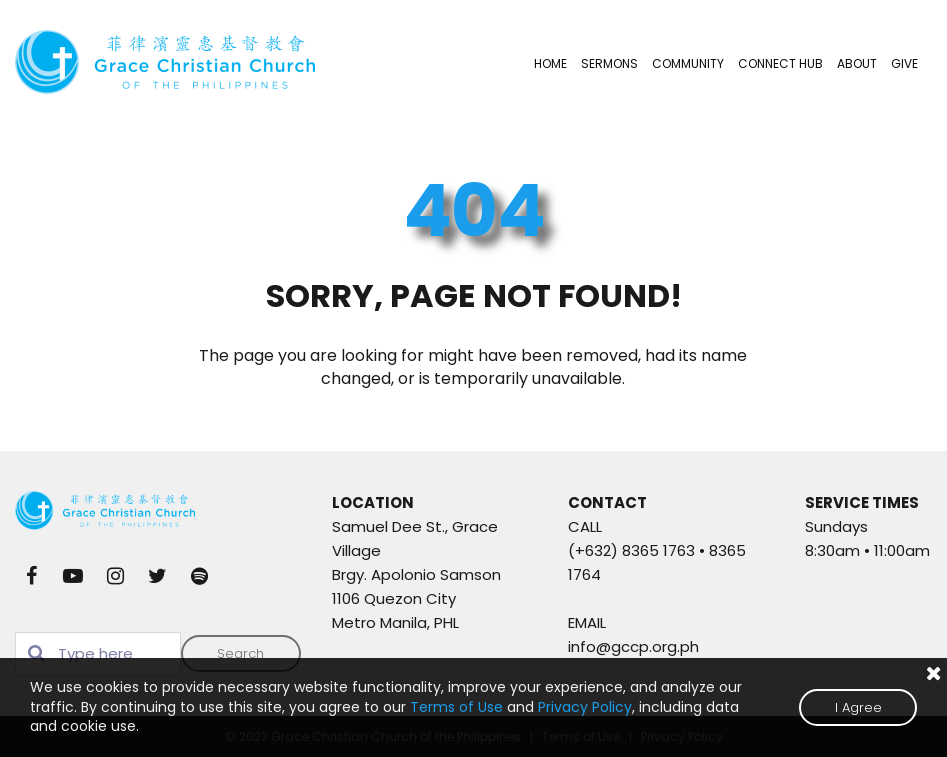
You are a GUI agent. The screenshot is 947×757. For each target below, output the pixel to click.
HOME (550, 63)
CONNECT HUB (780, 63)
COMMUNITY (688, 63)
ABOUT (857, 63)
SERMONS (609, 63)
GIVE (904, 63)
